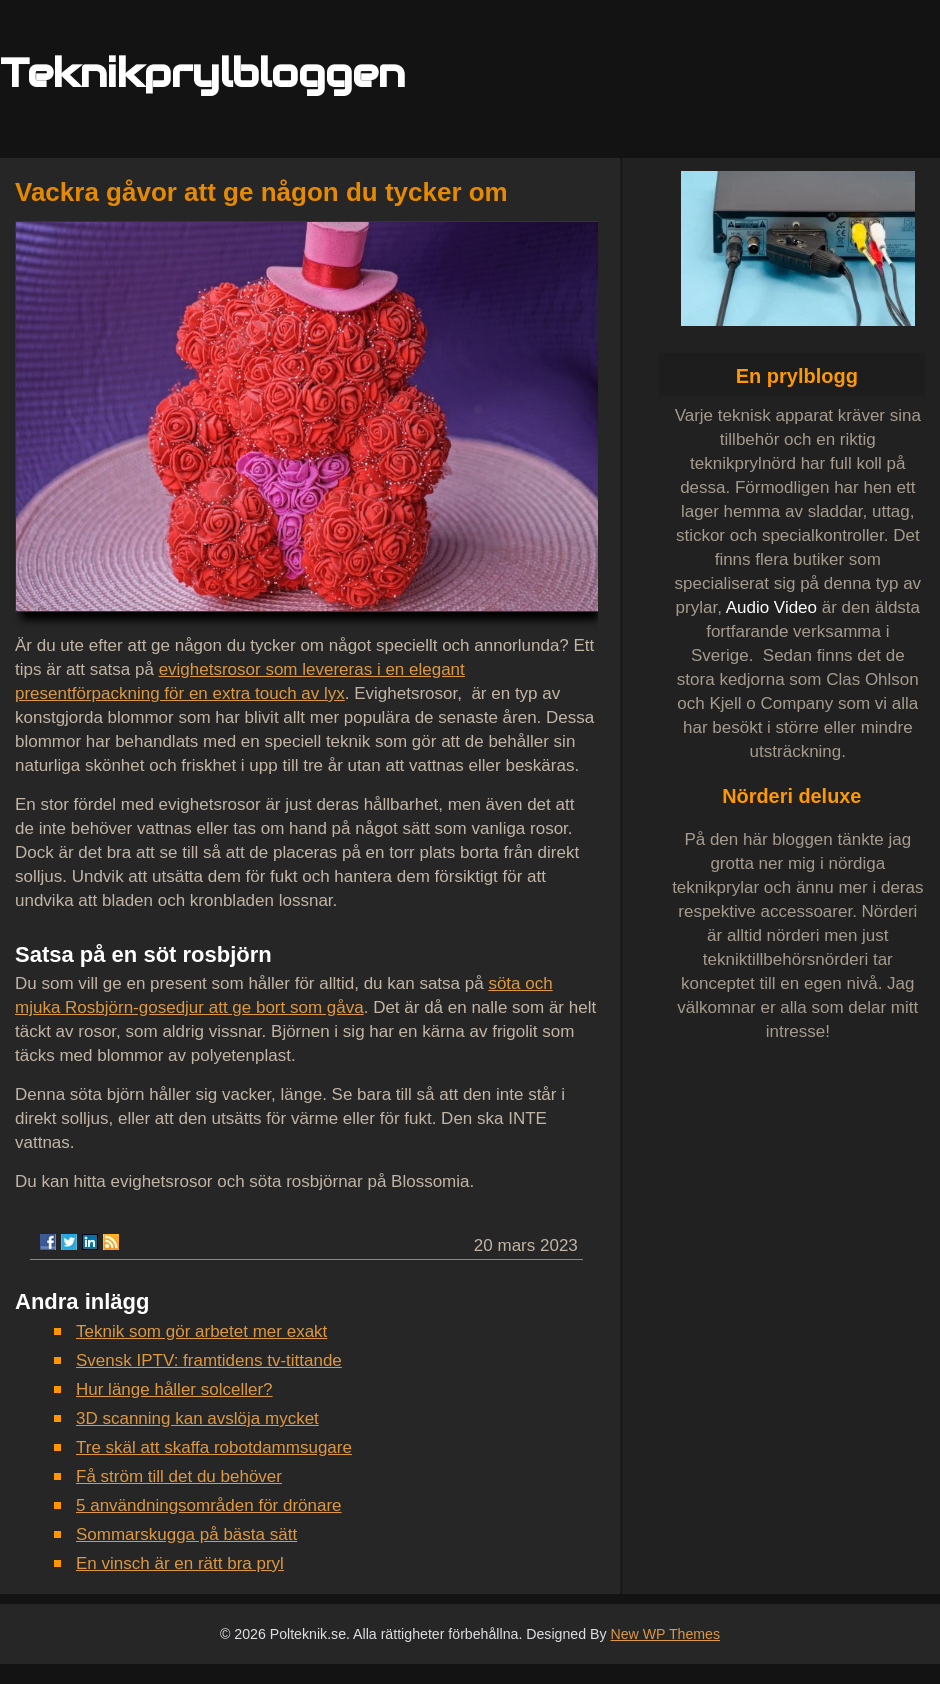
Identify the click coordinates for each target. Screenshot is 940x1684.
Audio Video (771, 607)
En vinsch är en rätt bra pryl (180, 1563)
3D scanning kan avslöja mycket (197, 1418)
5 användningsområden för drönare (209, 1505)
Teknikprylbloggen (202, 72)
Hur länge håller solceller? (174, 1389)
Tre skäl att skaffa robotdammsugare (214, 1447)
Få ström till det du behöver (179, 1476)
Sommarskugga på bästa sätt (186, 1534)
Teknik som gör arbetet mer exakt (201, 1331)
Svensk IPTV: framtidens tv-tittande (209, 1360)
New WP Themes (665, 1634)
